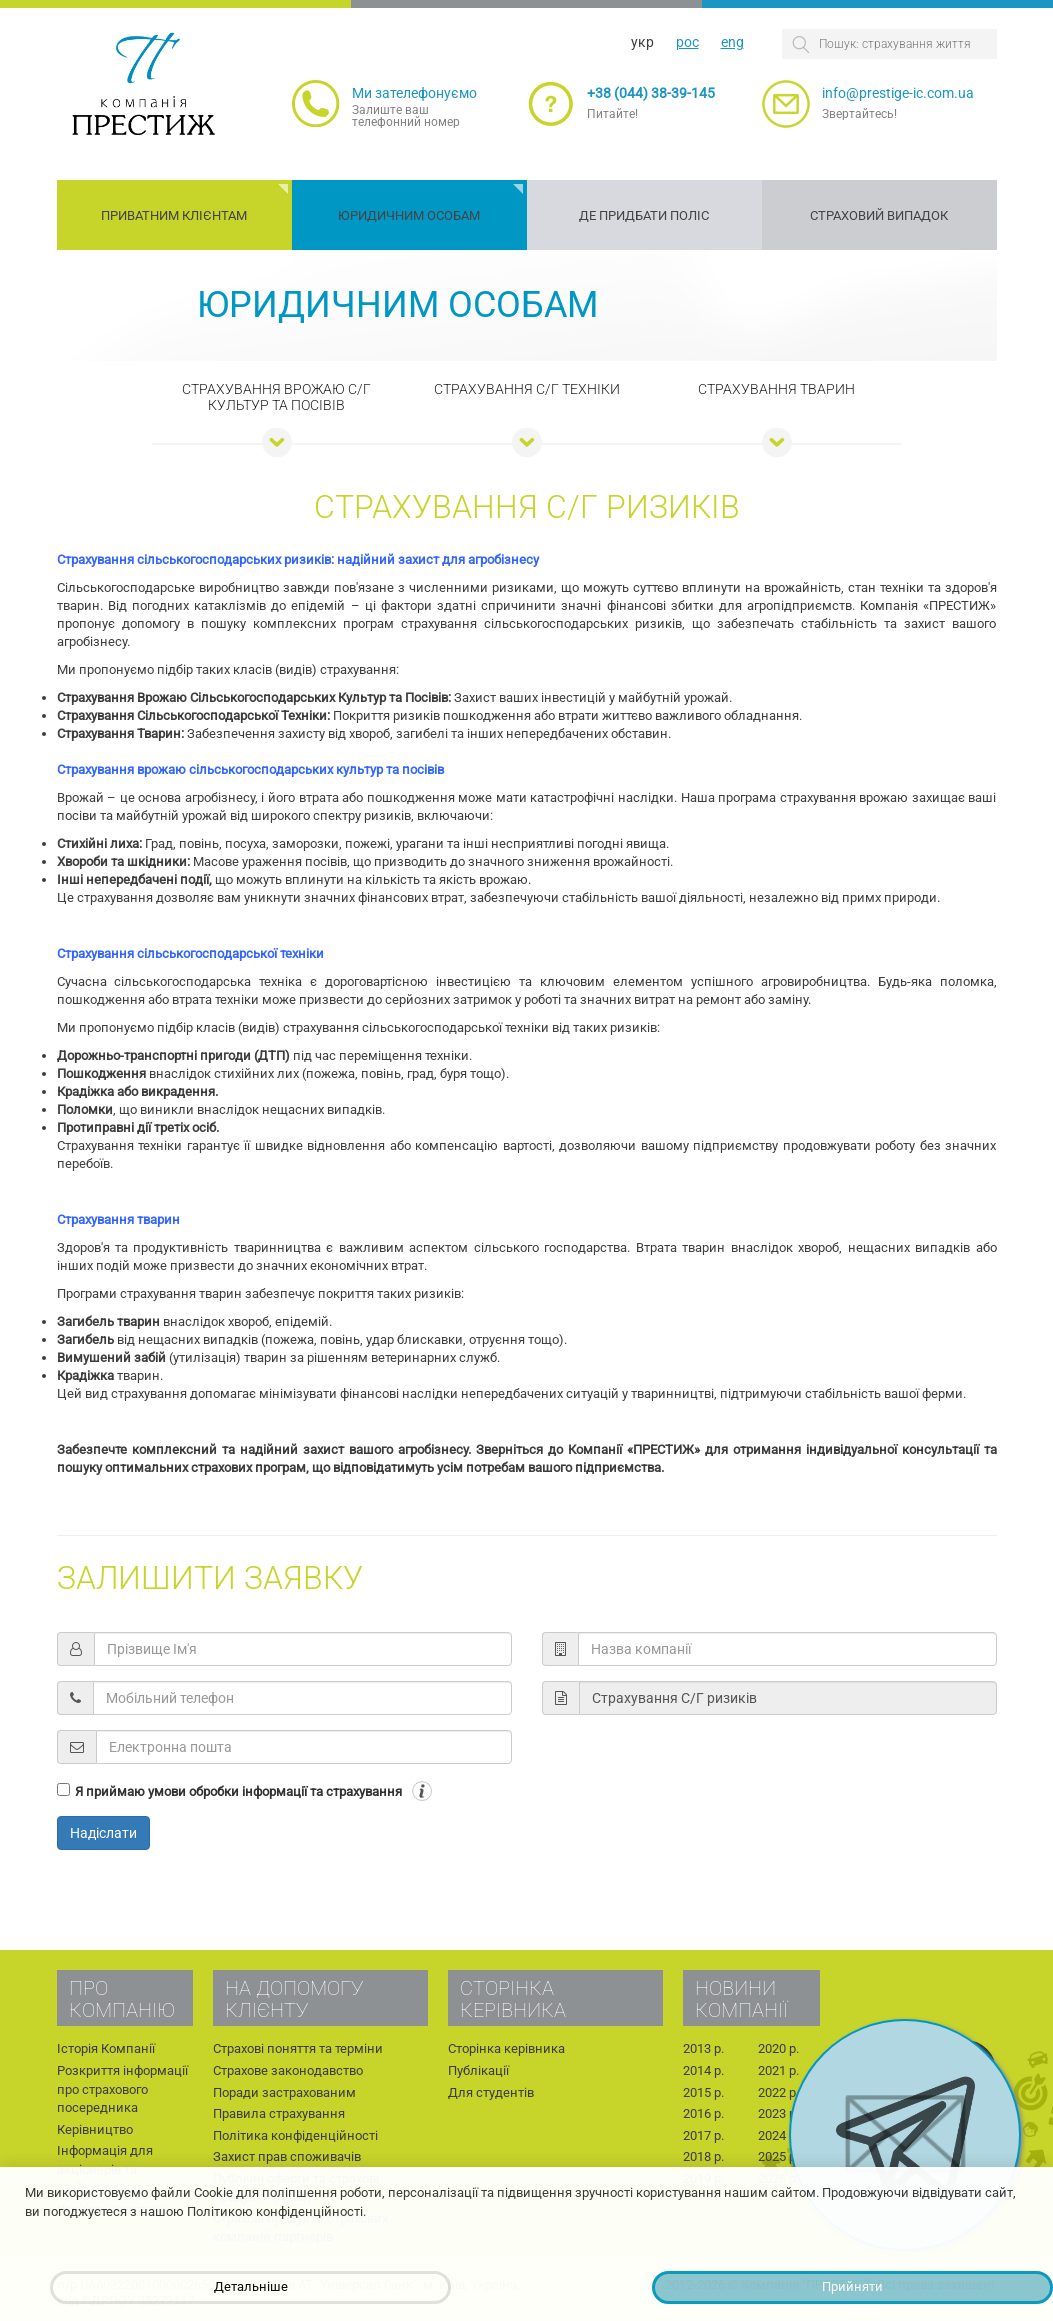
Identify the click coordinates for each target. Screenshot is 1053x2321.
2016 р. (703, 2113)
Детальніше (251, 2286)
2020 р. (778, 2048)
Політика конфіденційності (295, 2135)
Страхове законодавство (288, 2070)
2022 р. (778, 2092)
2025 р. (778, 2156)
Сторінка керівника (506, 2048)
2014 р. (703, 2070)
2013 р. (703, 2048)
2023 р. (778, 2113)
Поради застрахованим (284, 2092)
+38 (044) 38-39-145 (651, 93)
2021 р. (778, 2070)
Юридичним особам (409, 215)
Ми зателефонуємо (414, 93)
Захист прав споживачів (287, 2156)
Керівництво (95, 2129)
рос (687, 42)
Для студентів (491, 2092)
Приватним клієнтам (174, 215)
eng (732, 42)
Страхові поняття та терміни (298, 2048)
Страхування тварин (776, 389)
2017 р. (703, 2135)
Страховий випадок (879, 215)
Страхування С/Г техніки (527, 389)
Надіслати (103, 1833)
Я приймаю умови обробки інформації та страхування (238, 1791)
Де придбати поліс (644, 215)
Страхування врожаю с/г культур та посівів (276, 397)
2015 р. (703, 2092)
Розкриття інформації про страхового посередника (122, 2089)
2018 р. (703, 2156)
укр (642, 42)
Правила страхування (279, 2113)
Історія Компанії (106, 2048)
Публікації (478, 2070)
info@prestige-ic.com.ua (898, 93)
